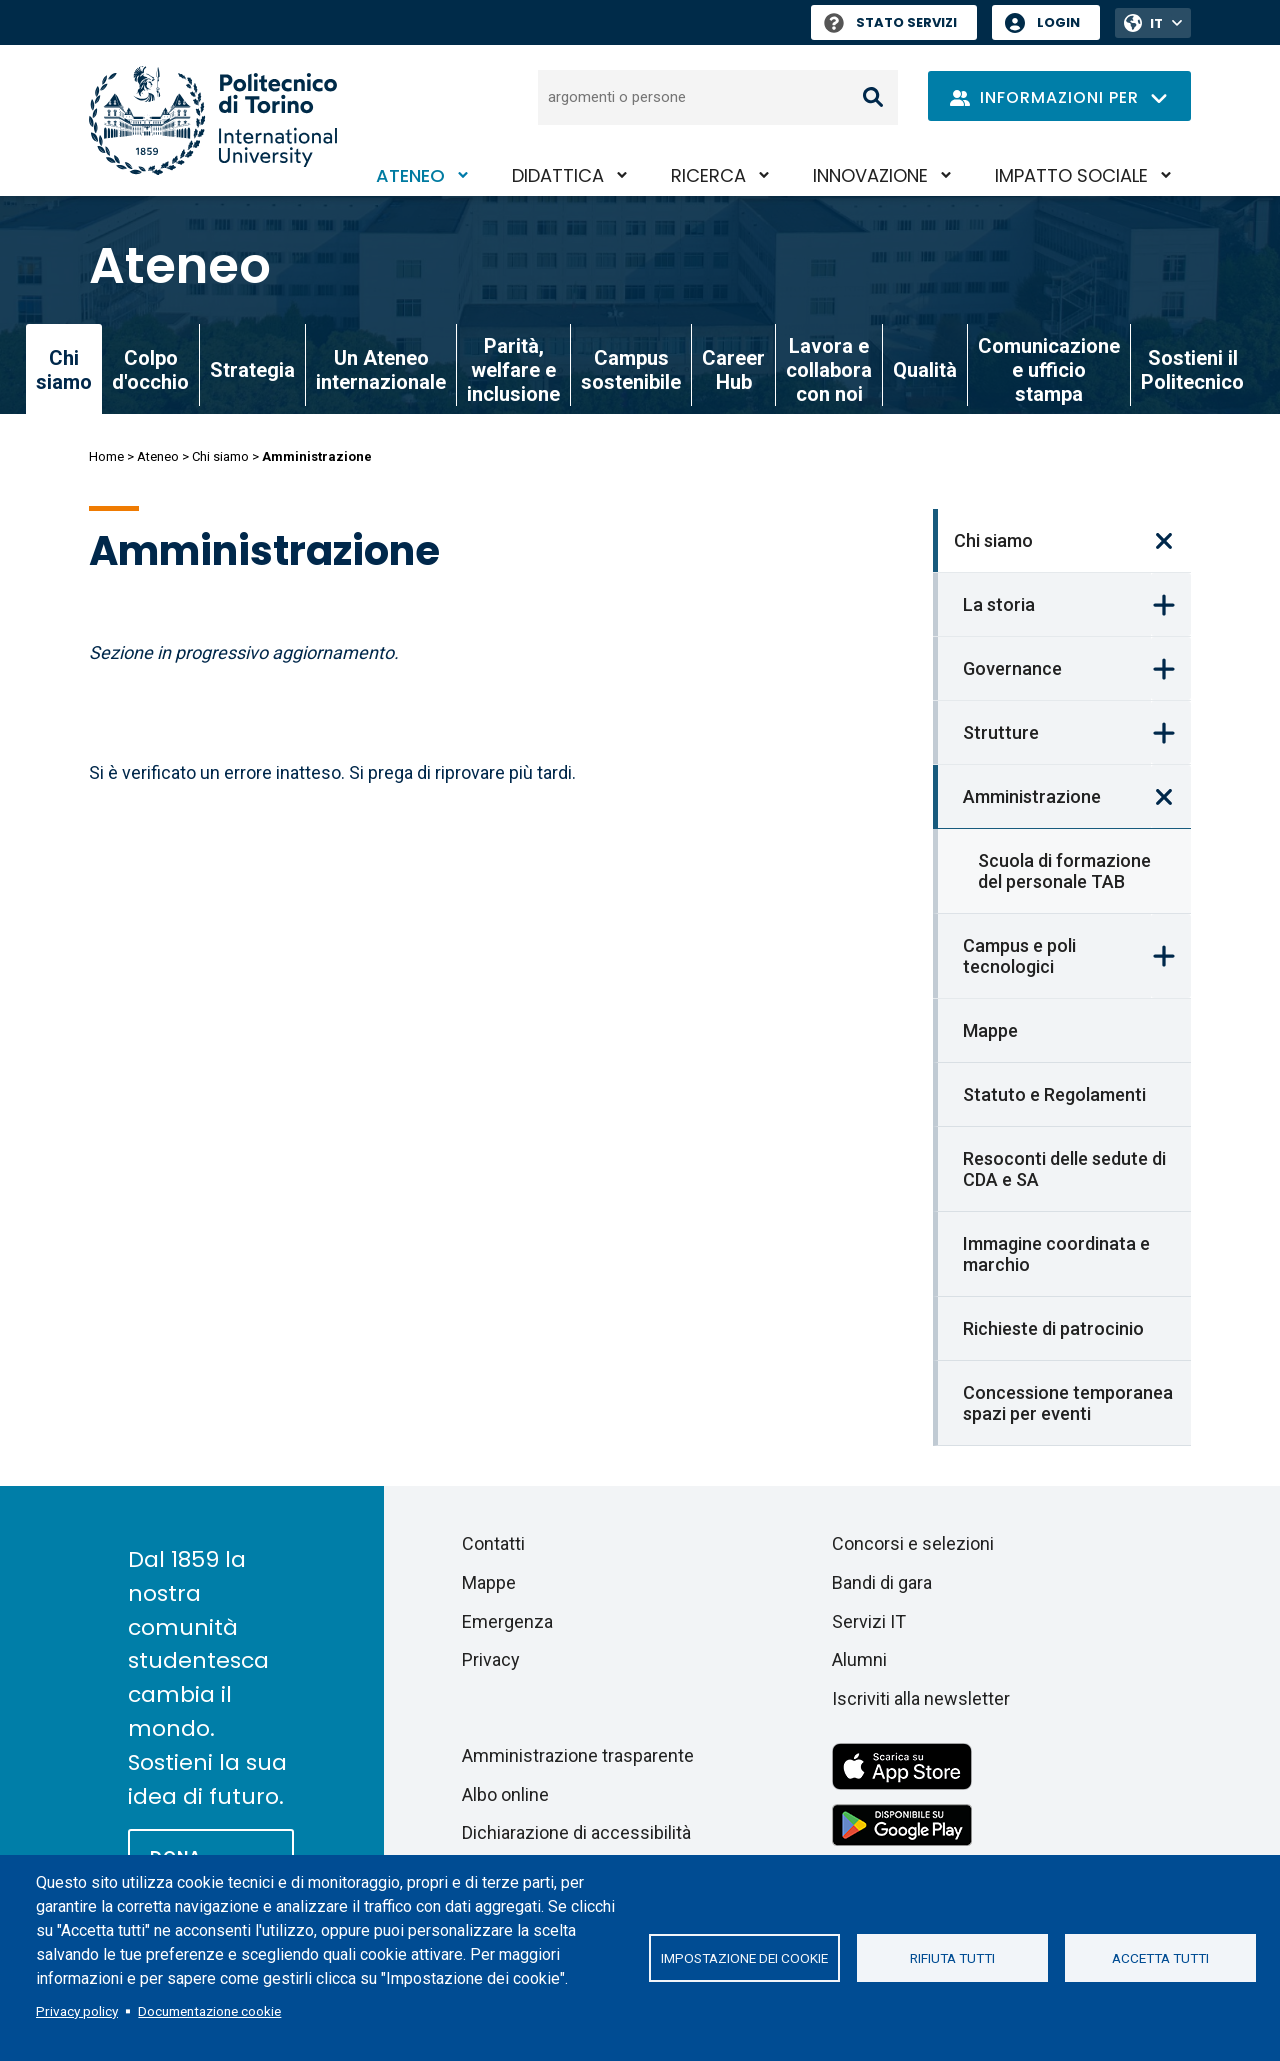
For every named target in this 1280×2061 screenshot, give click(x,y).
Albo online (505, 1794)
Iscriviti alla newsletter (921, 1698)
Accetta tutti (1160, 1958)
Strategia (252, 370)
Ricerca (708, 175)
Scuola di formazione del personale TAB (1064, 871)
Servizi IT (869, 1621)
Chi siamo (220, 456)
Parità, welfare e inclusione (513, 370)
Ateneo (410, 175)
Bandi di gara (882, 1582)
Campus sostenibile (631, 370)
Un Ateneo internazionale (381, 370)
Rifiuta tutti (952, 1958)
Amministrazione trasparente (578, 1755)
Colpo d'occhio (150, 370)
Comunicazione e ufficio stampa (1049, 370)
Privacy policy (77, 2011)
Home (106, 456)
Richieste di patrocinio (1053, 1328)
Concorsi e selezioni (913, 1543)
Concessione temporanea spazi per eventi (1068, 1403)
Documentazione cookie (209, 2011)
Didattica (558, 175)
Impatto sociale (1071, 175)
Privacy (491, 1659)
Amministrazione (1032, 796)
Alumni (859, 1659)
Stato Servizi (890, 22)
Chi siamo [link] (64, 370)
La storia (999, 604)
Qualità (925, 370)
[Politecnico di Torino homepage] (213, 120)
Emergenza (507, 1621)
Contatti (493, 1543)
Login (1058, 22)
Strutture (1001, 732)
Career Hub (733, 370)
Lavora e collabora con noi (829, 370)
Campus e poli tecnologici (1019, 956)
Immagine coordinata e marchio (1056, 1254)
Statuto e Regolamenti (1054, 1094)
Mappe (990, 1030)
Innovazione (870, 175)
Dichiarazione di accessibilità (576, 1832)
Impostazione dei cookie (744, 1958)
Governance (1012, 668)
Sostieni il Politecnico (1192, 370)
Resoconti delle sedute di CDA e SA (1064, 1169)
